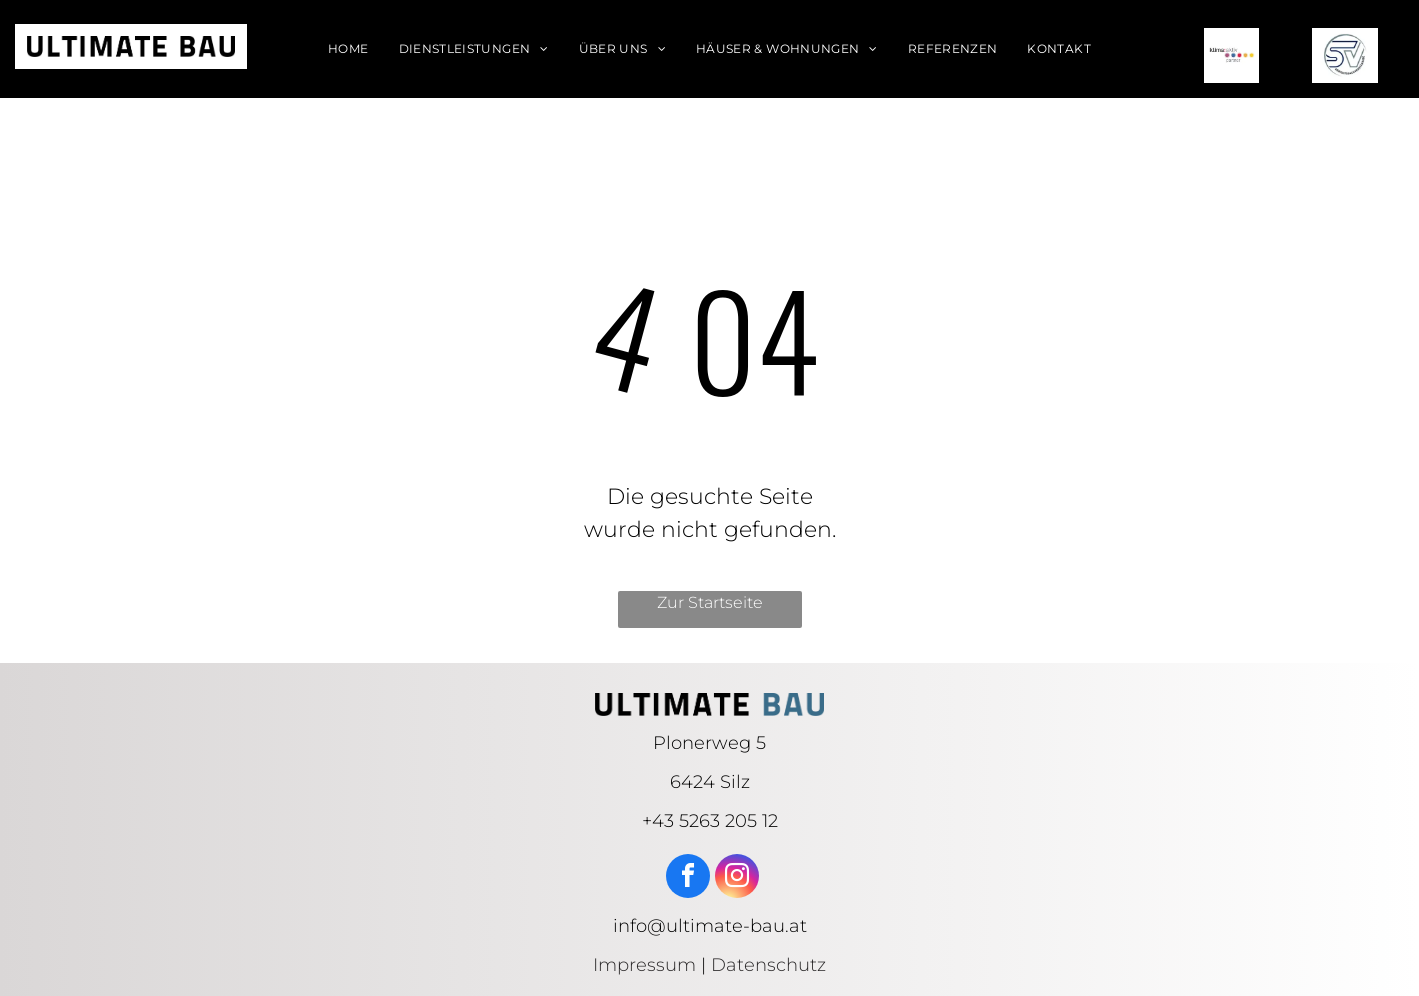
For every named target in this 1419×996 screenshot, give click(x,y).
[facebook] (688, 878)
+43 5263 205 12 (710, 821)
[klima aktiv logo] (1232, 55)
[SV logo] (1345, 55)
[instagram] (737, 878)
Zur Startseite (710, 602)
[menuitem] (348, 49)
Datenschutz (768, 965)
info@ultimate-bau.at (710, 926)
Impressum (644, 965)
